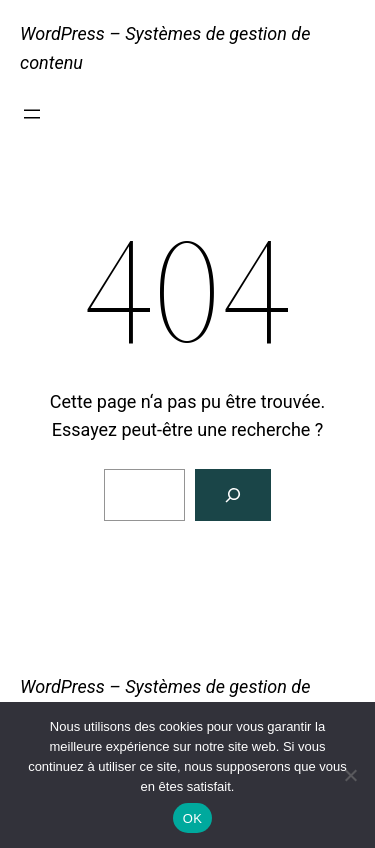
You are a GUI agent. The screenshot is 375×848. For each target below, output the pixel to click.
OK (192, 818)
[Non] (350, 775)
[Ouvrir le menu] (32, 114)
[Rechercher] (233, 495)
